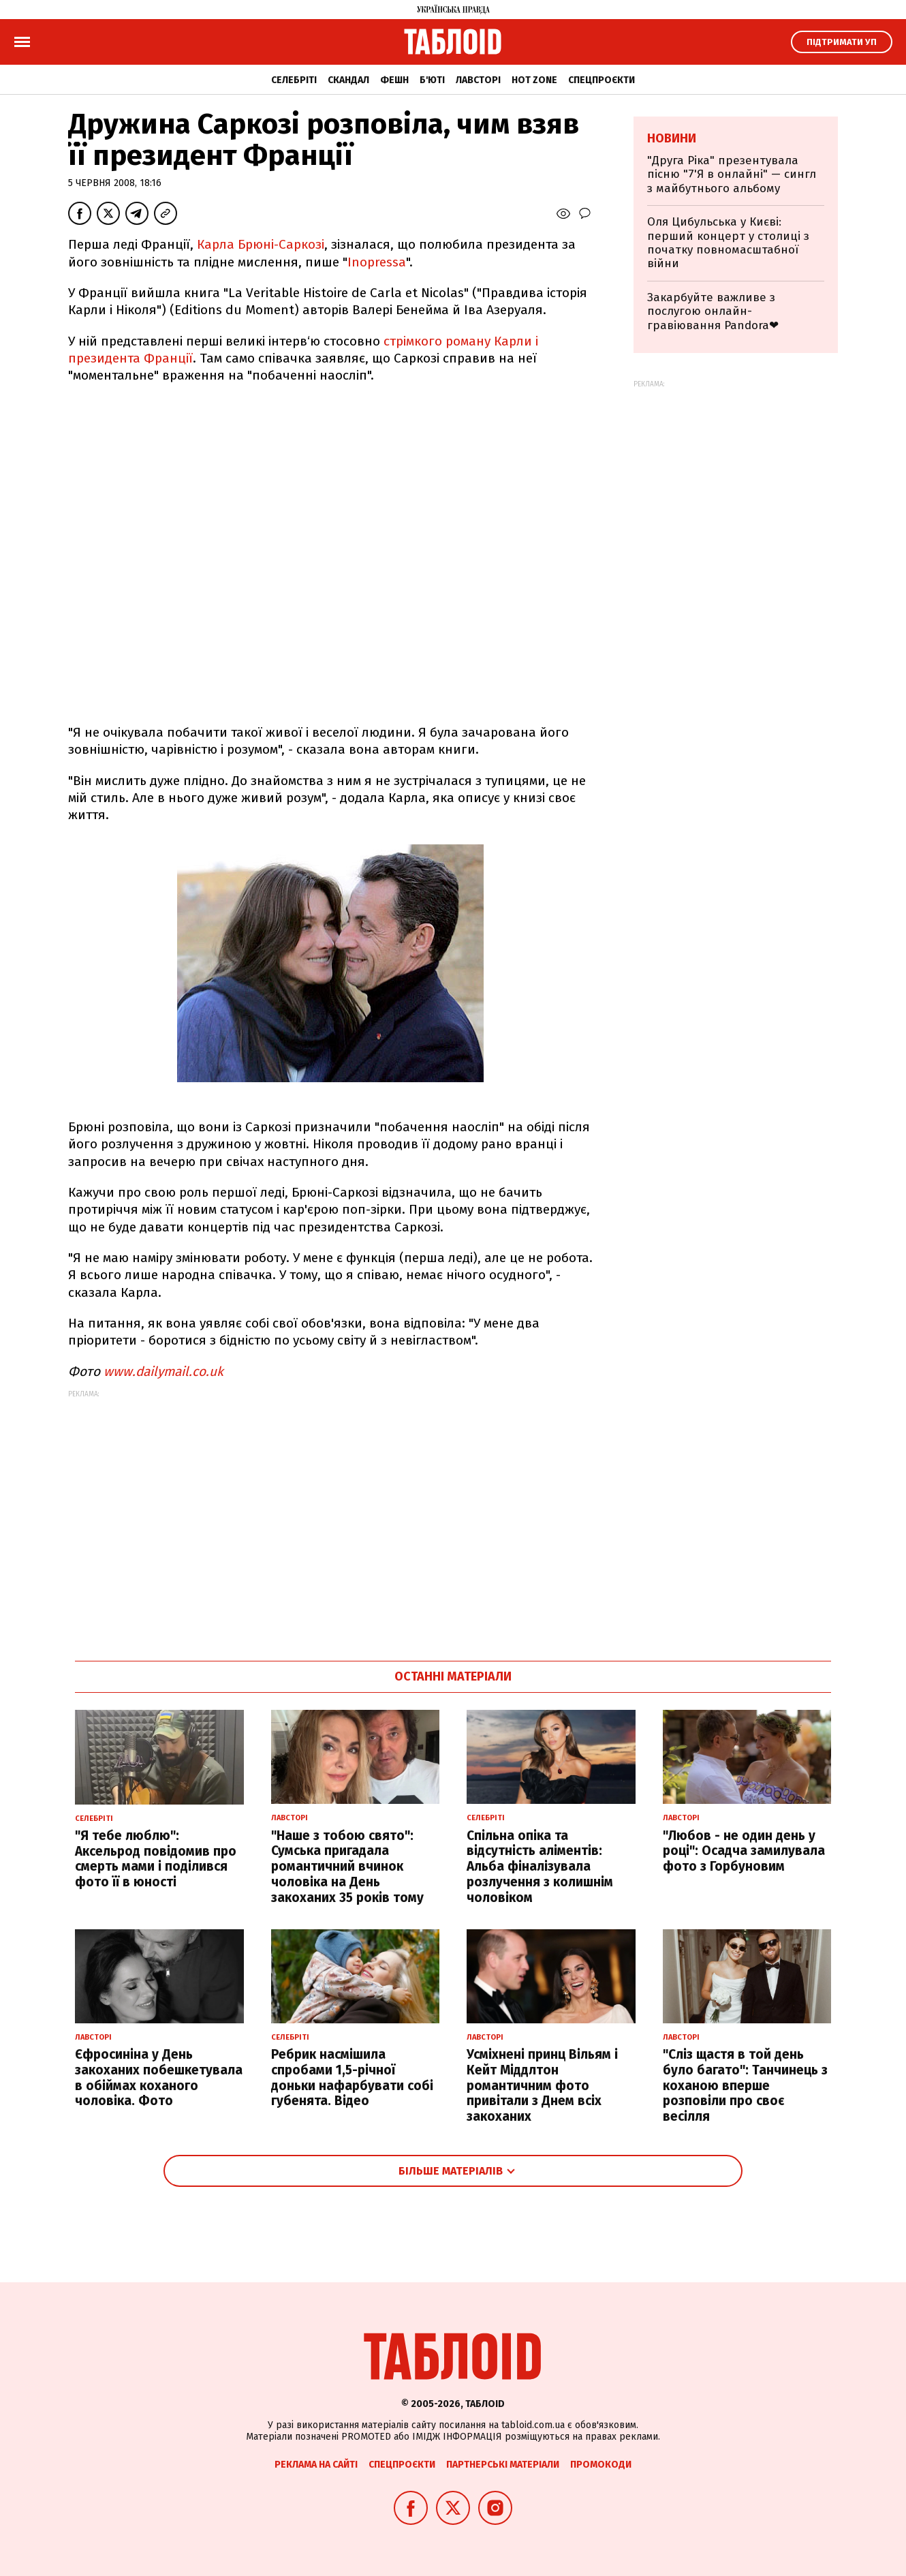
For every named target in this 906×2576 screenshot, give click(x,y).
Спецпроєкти (601, 80)
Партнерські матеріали (502, 2464)
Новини (671, 138)
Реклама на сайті (316, 2464)
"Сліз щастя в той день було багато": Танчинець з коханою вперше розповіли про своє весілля (745, 2085)
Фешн (394, 80)
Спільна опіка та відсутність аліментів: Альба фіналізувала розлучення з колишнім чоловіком (540, 1866)
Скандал (348, 80)
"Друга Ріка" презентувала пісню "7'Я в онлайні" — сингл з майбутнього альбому (731, 174)
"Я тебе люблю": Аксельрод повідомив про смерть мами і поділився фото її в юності (155, 1859)
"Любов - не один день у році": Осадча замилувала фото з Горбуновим (744, 1851)
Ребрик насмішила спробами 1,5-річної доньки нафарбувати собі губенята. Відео (352, 2077)
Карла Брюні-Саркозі (260, 244)
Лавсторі (478, 80)
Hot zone (534, 80)
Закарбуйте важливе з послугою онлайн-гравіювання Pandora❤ (713, 311)
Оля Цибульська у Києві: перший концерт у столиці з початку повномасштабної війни (728, 243)
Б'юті (432, 80)
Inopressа (376, 262)
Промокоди (600, 2464)
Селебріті (294, 80)
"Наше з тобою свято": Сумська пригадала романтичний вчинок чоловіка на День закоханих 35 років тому (347, 1866)
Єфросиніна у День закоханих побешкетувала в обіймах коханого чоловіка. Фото (159, 2077)
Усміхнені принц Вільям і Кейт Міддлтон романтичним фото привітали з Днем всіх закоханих (542, 2085)
